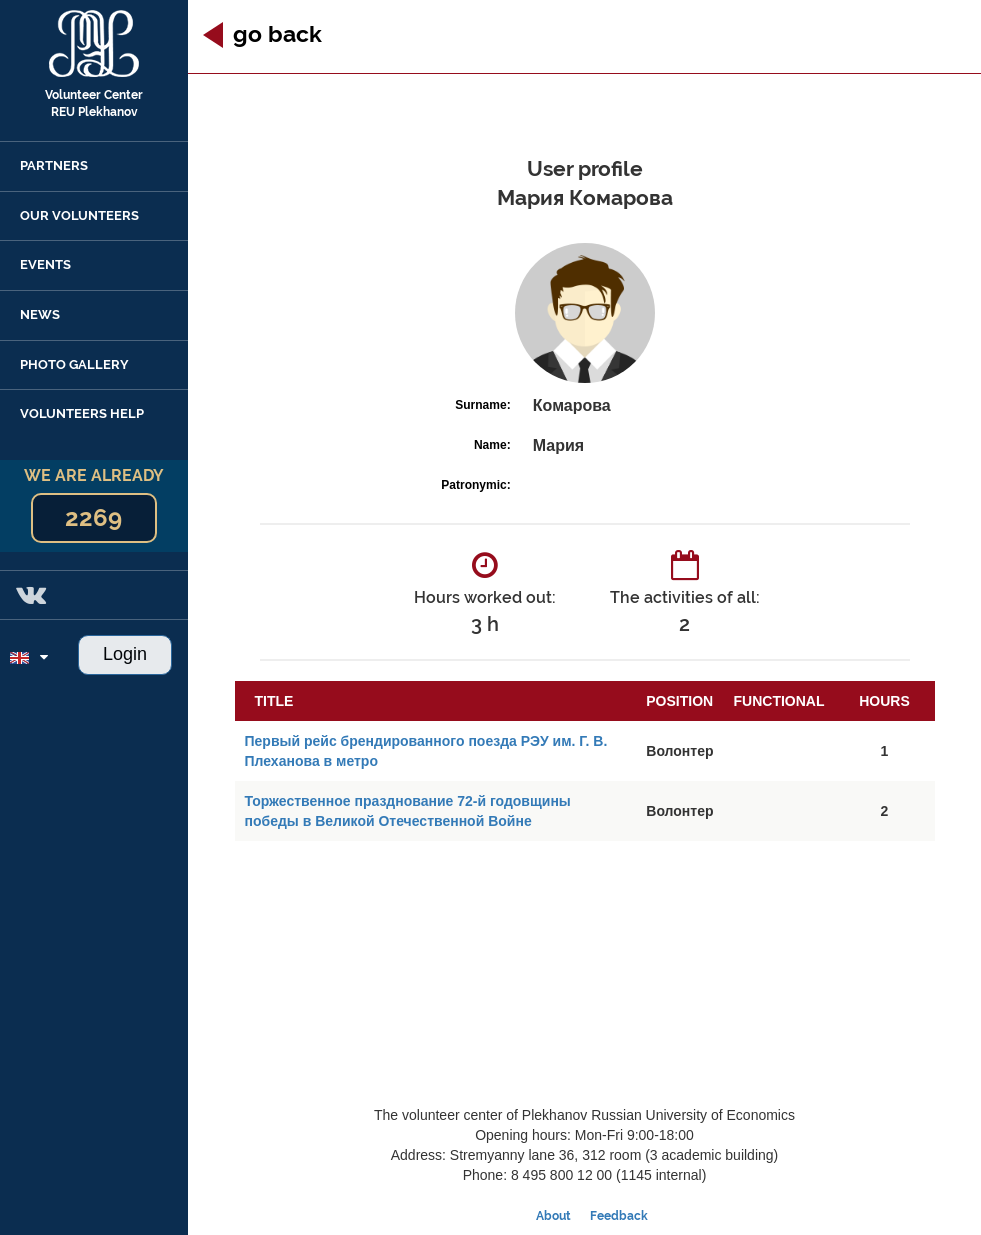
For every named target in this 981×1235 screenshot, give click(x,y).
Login (125, 654)
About (553, 1216)
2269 (93, 517)
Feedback (619, 1216)
